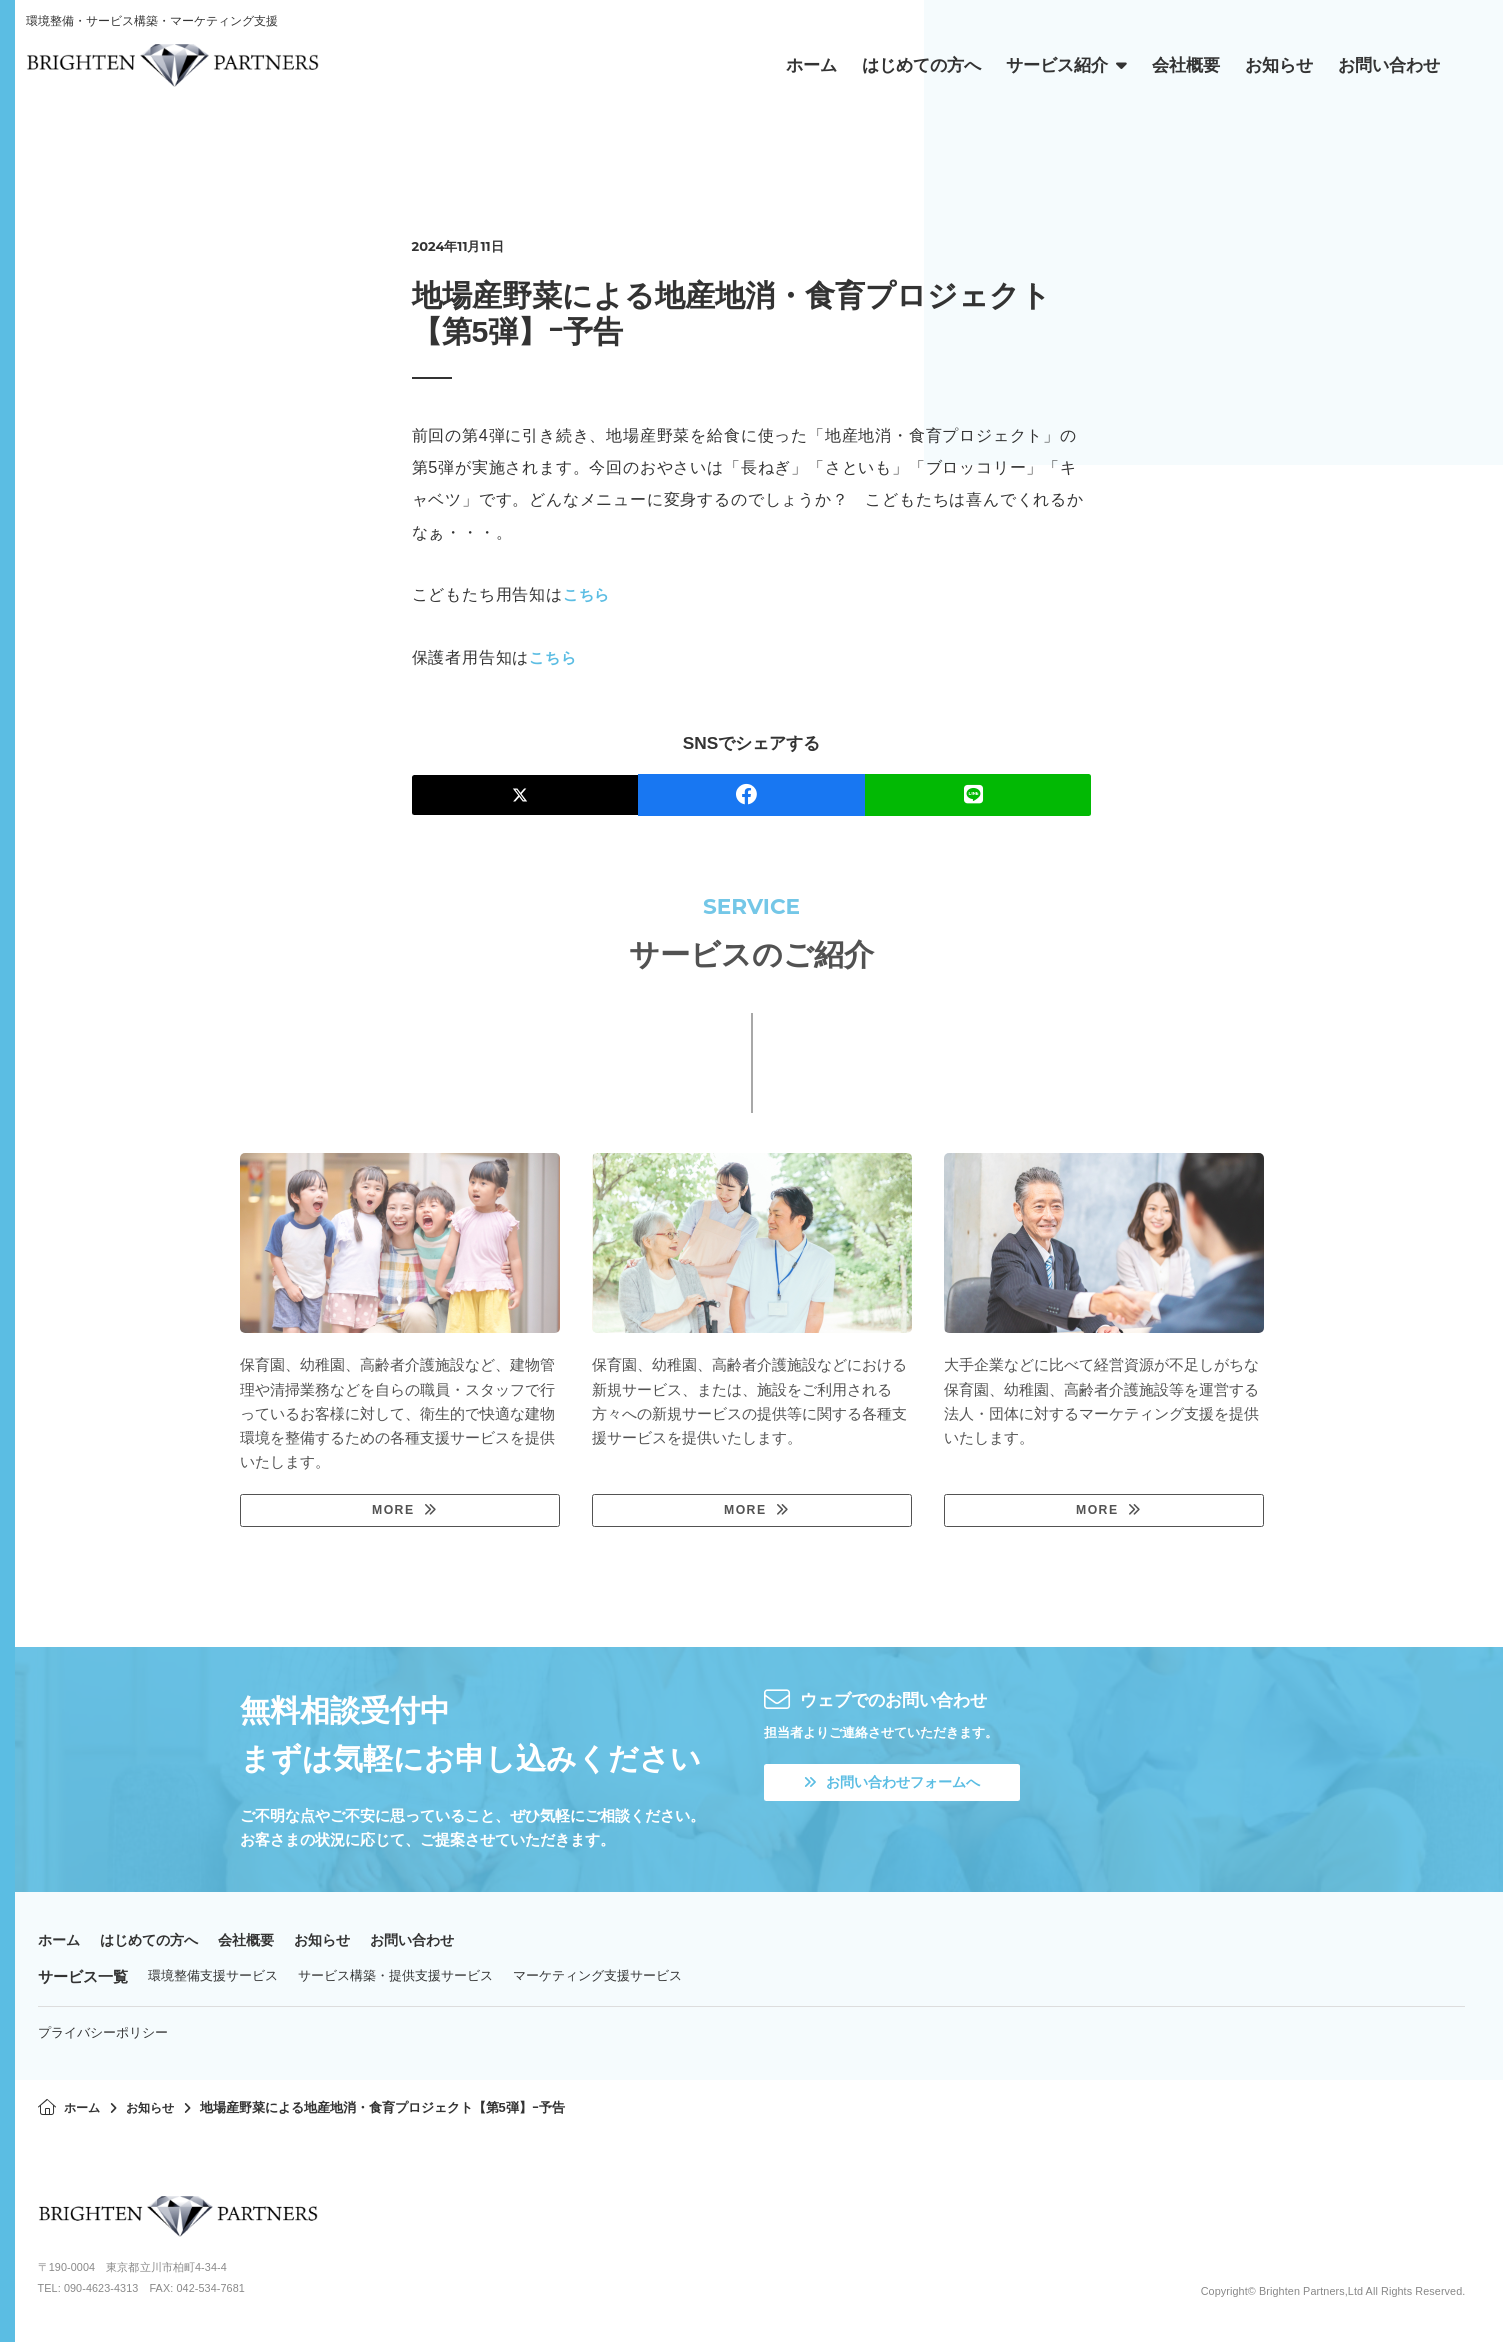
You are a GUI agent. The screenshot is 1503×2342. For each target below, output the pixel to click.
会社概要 (258, 1942)
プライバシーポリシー (103, 2035)
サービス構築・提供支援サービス (395, 1978)
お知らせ (338, 1942)
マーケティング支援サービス (597, 1978)
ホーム (60, 1942)
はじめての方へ (155, 1942)
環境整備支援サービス (213, 1978)
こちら (588, 594)
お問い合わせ (433, 1942)
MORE (392, 1511)
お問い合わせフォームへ (898, 1786)
